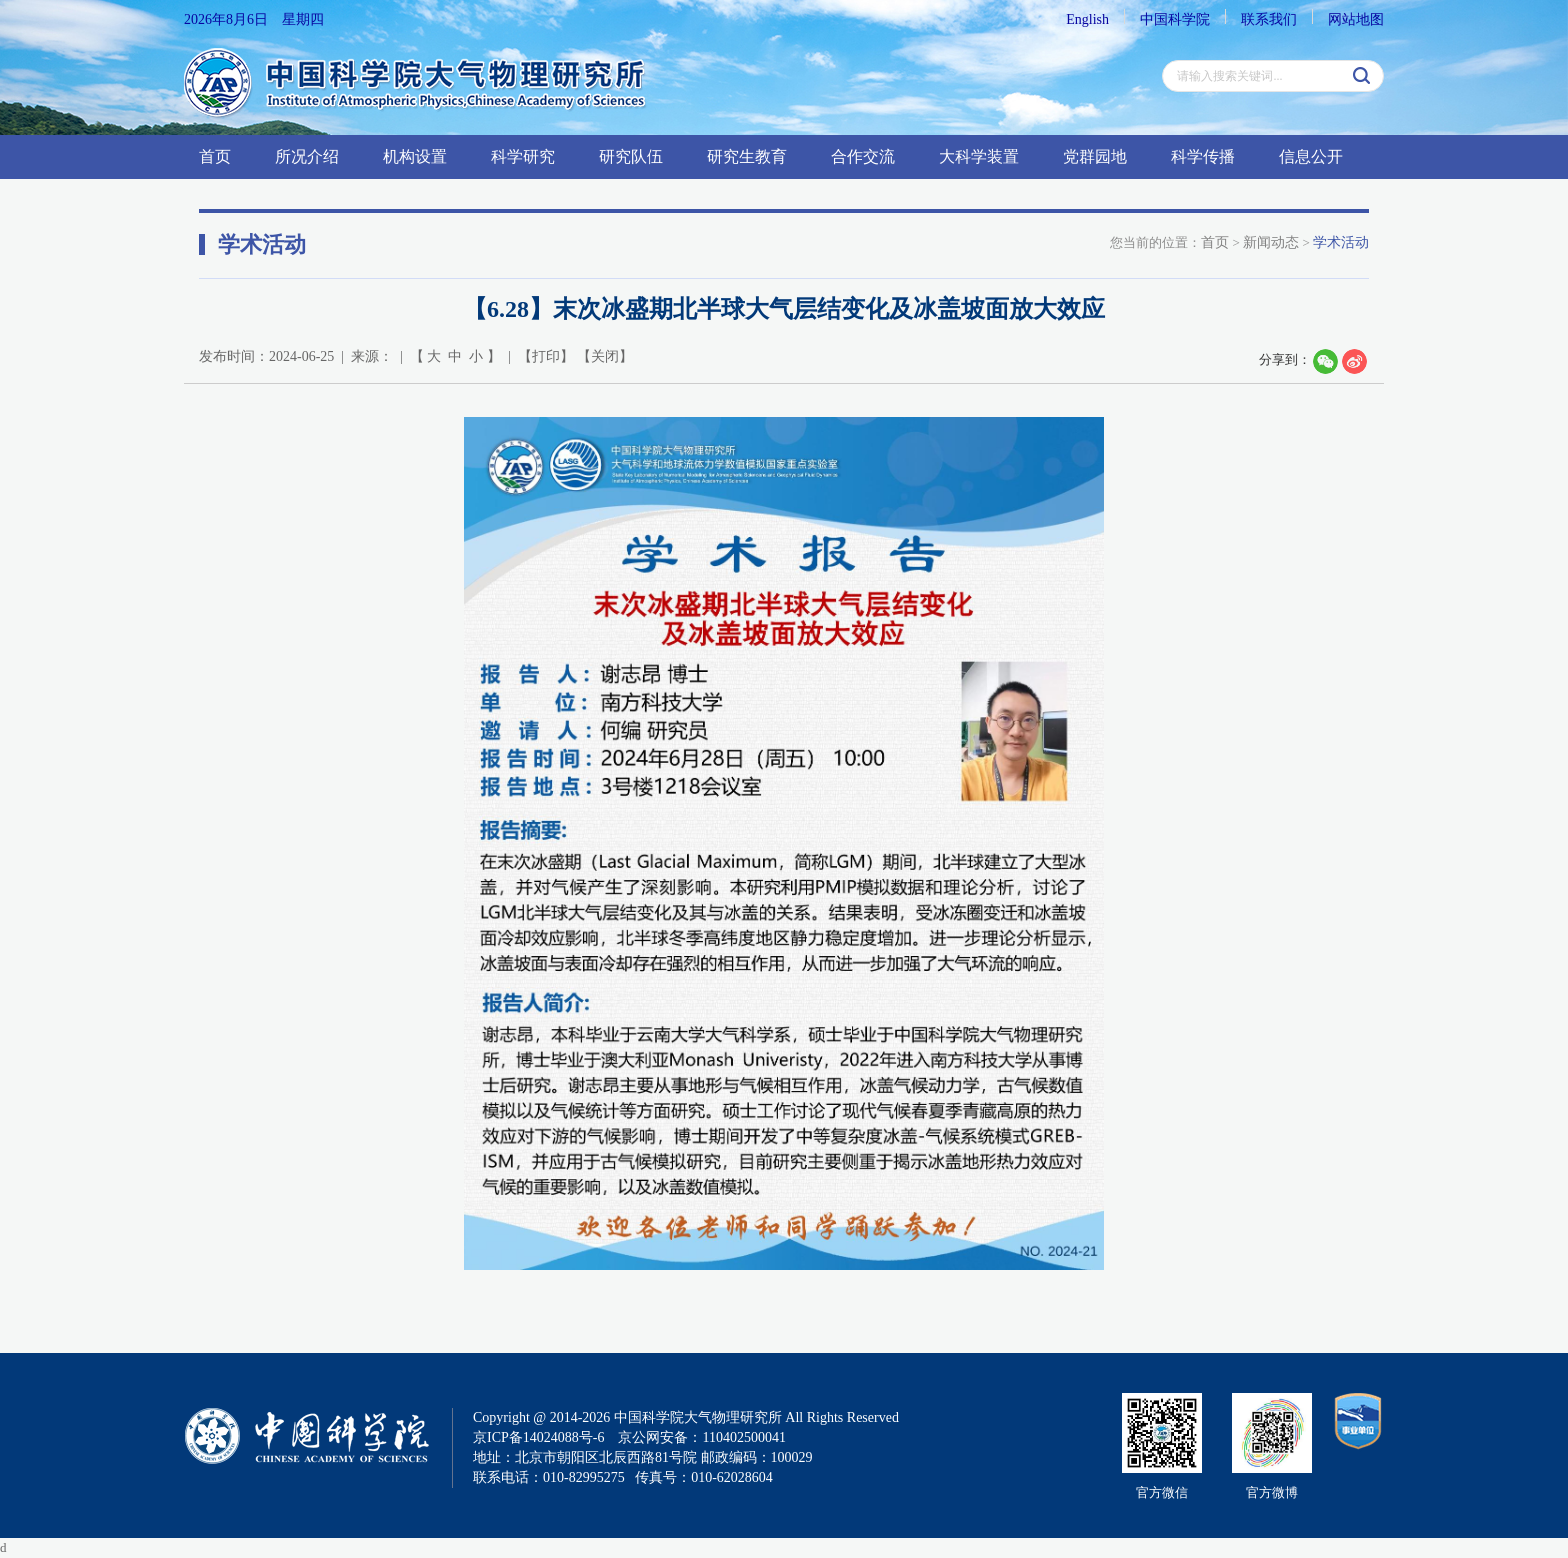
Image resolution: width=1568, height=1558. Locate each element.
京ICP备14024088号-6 (538, 1437)
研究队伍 (631, 156)
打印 (546, 356)
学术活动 (1341, 242)
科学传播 (1203, 156)
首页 (215, 156)
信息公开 (1311, 156)
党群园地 (1095, 156)
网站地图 (1356, 19)
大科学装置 (979, 156)
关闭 (605, 356)
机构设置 (415, 156)
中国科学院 (1175, 19)
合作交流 (863, 156)
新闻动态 (1271, 242)
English (1087, 19)
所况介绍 (307, 156)
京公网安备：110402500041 (701, 1437)
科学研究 (523, 156)
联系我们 (1269, 19)
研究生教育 (747, 156)
